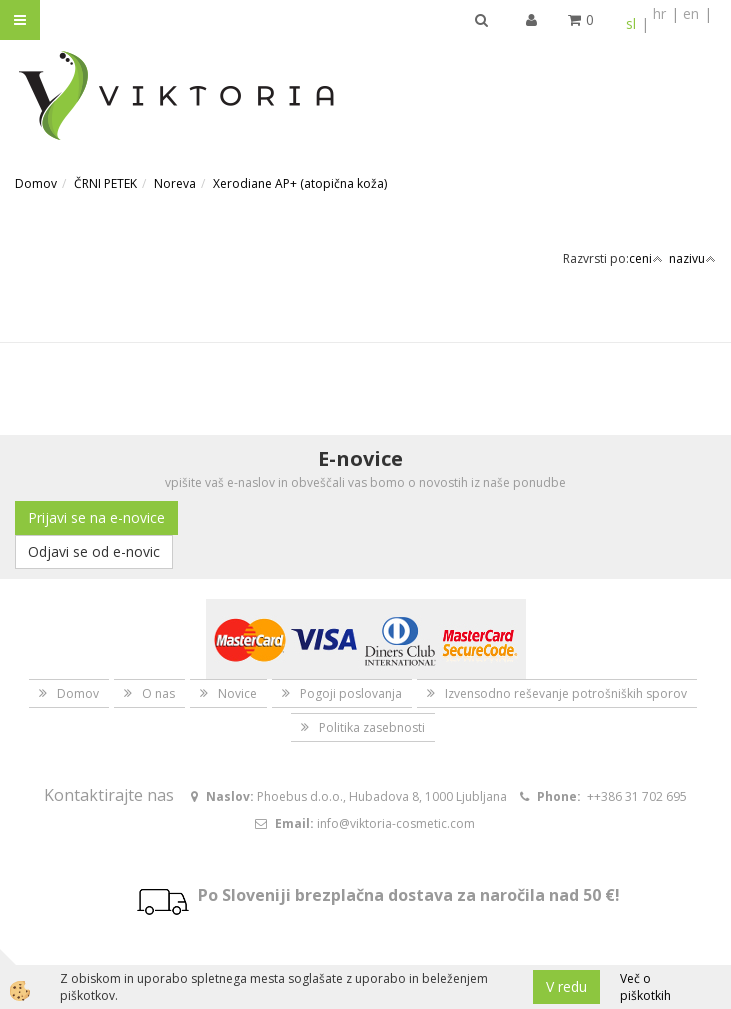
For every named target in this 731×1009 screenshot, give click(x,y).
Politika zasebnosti (372, 727)
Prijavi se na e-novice (96, 517)
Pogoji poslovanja (351, 693)
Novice (237, 693)
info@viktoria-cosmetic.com (396, 823)
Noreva (175, 183)
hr (659, 13)
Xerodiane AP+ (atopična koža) (300, 183)
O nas (158, 693)
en (691, 13)
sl (631, 23)
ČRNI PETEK (105, 183)
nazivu (692, 258)
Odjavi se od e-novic (94, 551)
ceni (646, 258)
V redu (566, 986)
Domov (36, 183)
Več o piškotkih (645, 987)
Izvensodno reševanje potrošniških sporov (566, 693)
